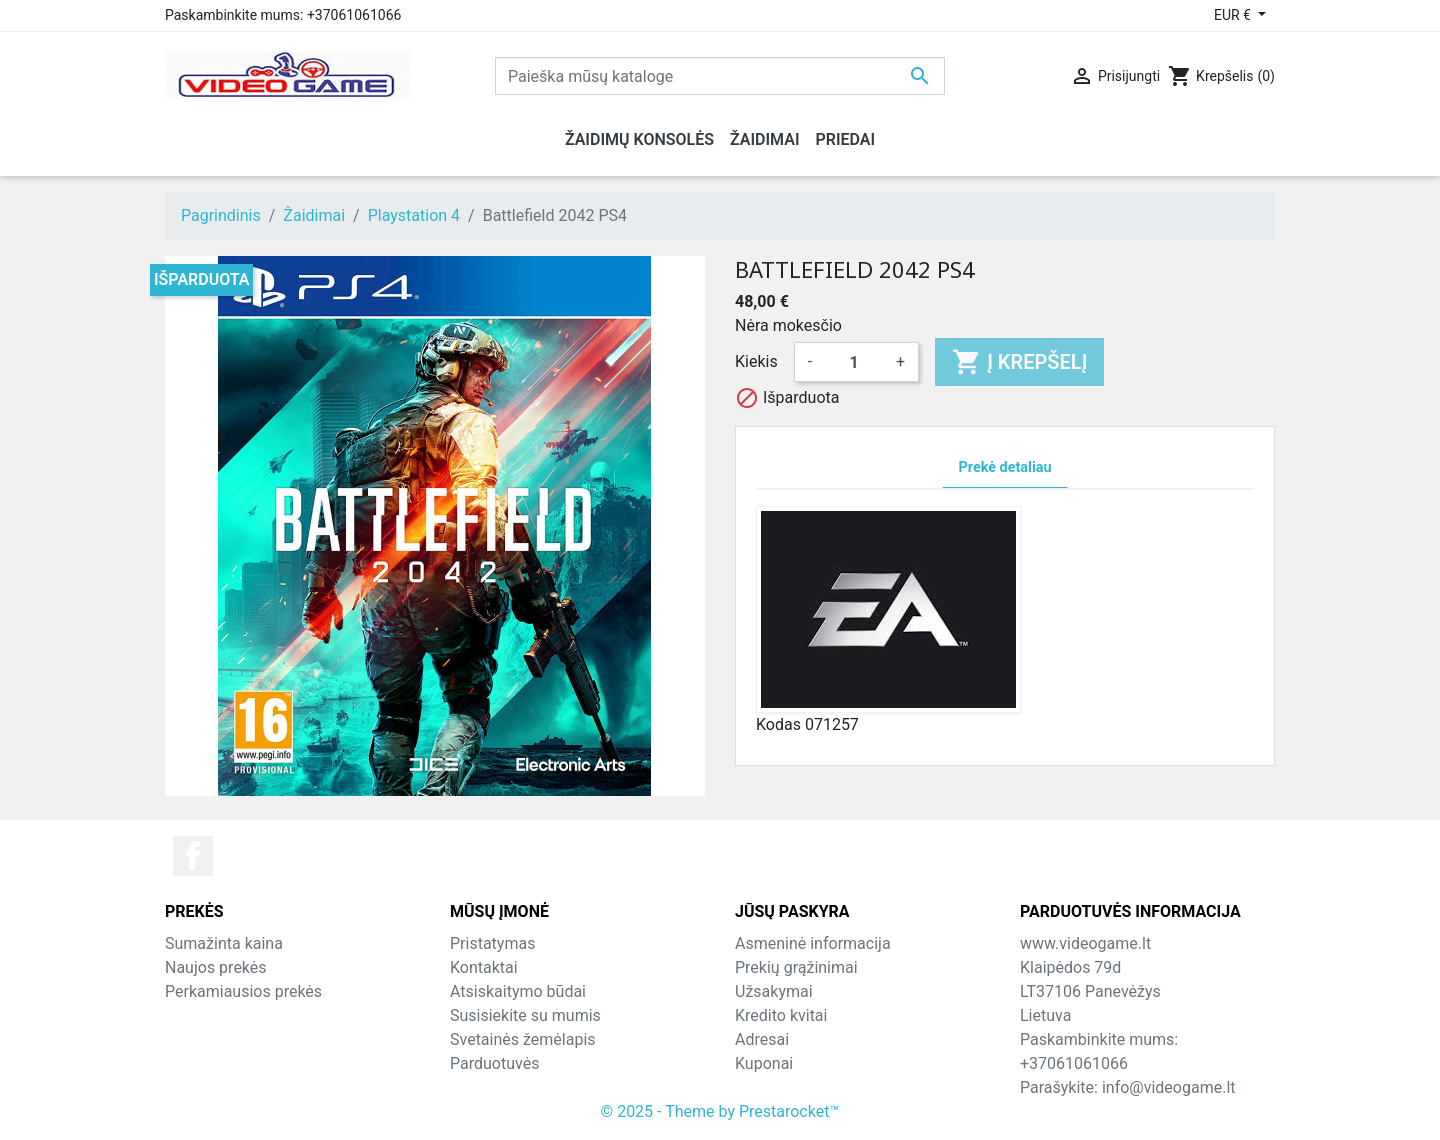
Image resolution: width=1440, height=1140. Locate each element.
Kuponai (764, 1063)
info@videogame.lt (1169, 1087)
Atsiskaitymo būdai (518, 991)
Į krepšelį (1019, 362)
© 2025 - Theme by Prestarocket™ (720, 1111)
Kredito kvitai (781, 1015)
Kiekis (756, 361)
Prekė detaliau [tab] (1005, 467)
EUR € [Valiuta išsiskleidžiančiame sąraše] (1234, 15)
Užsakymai (774, 991)
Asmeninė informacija (813, 943)
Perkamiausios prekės (243, 991)
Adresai (762, 1039)
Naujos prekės (216, 967)
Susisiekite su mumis (525, 1015)
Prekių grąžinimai (796, 967)
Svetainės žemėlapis (523, 1039)
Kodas (778, 724)
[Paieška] (720, 76)
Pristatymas (492, 943)
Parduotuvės (494, 1063)
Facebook (193, 856)
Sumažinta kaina (224, 943)
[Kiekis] (854, 362)
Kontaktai (484, 967)
